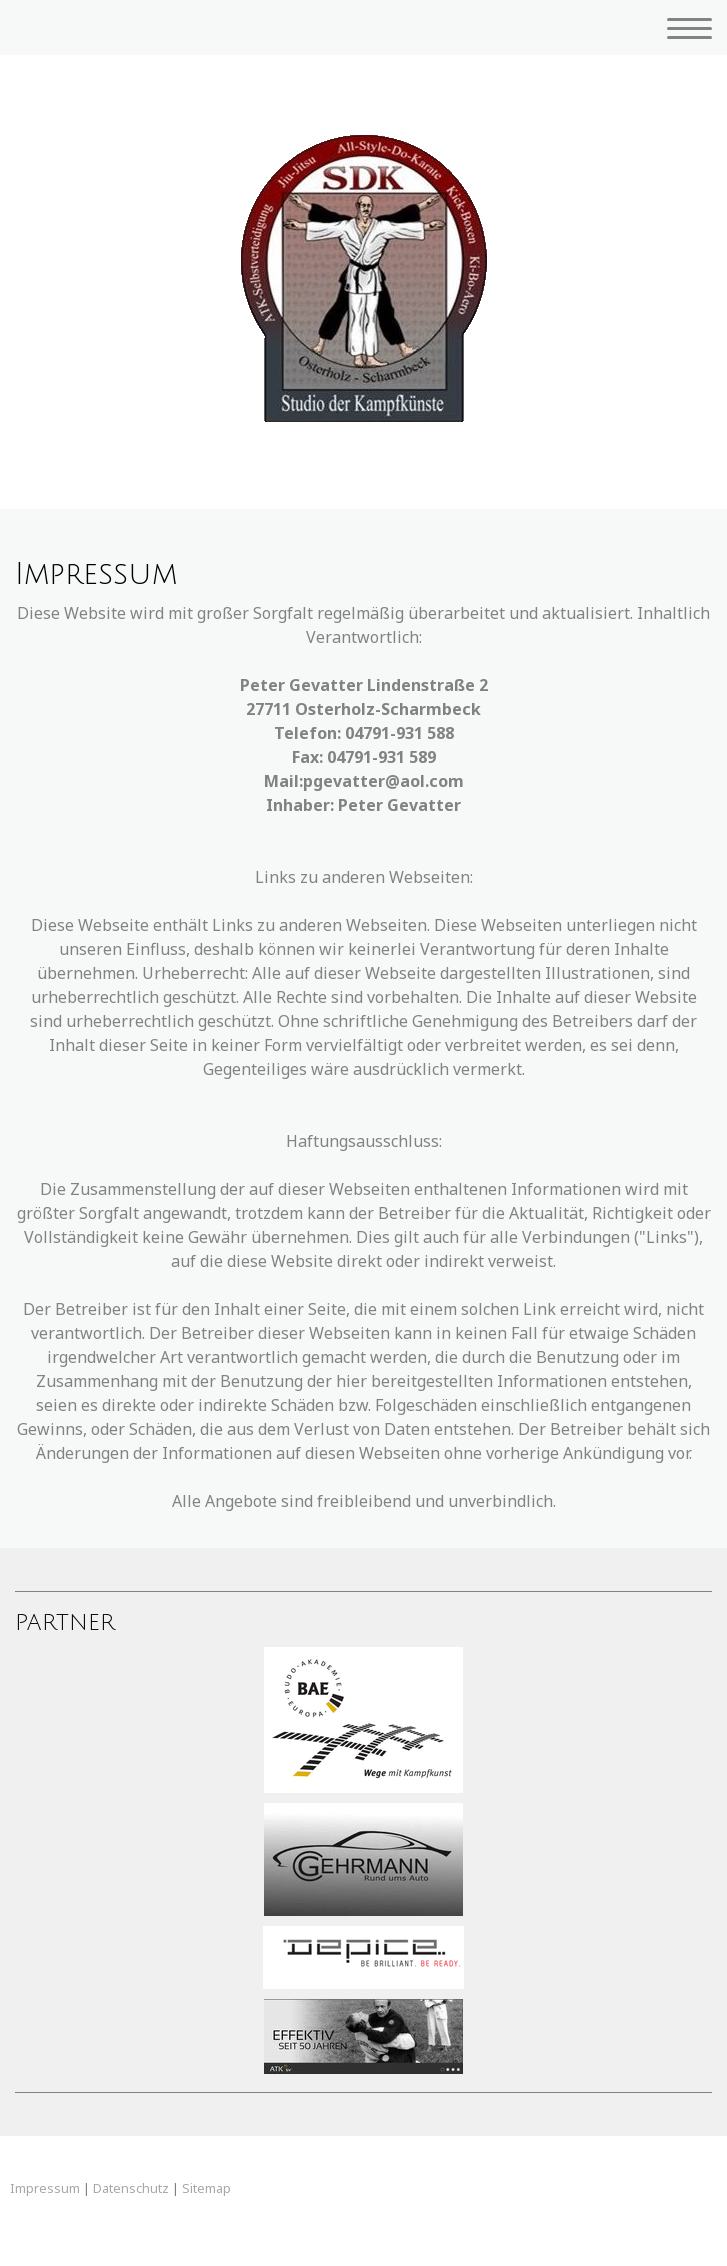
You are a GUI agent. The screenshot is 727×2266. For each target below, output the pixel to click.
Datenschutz (131, 2188)
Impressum (45, 2188)
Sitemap (206, 2188)
